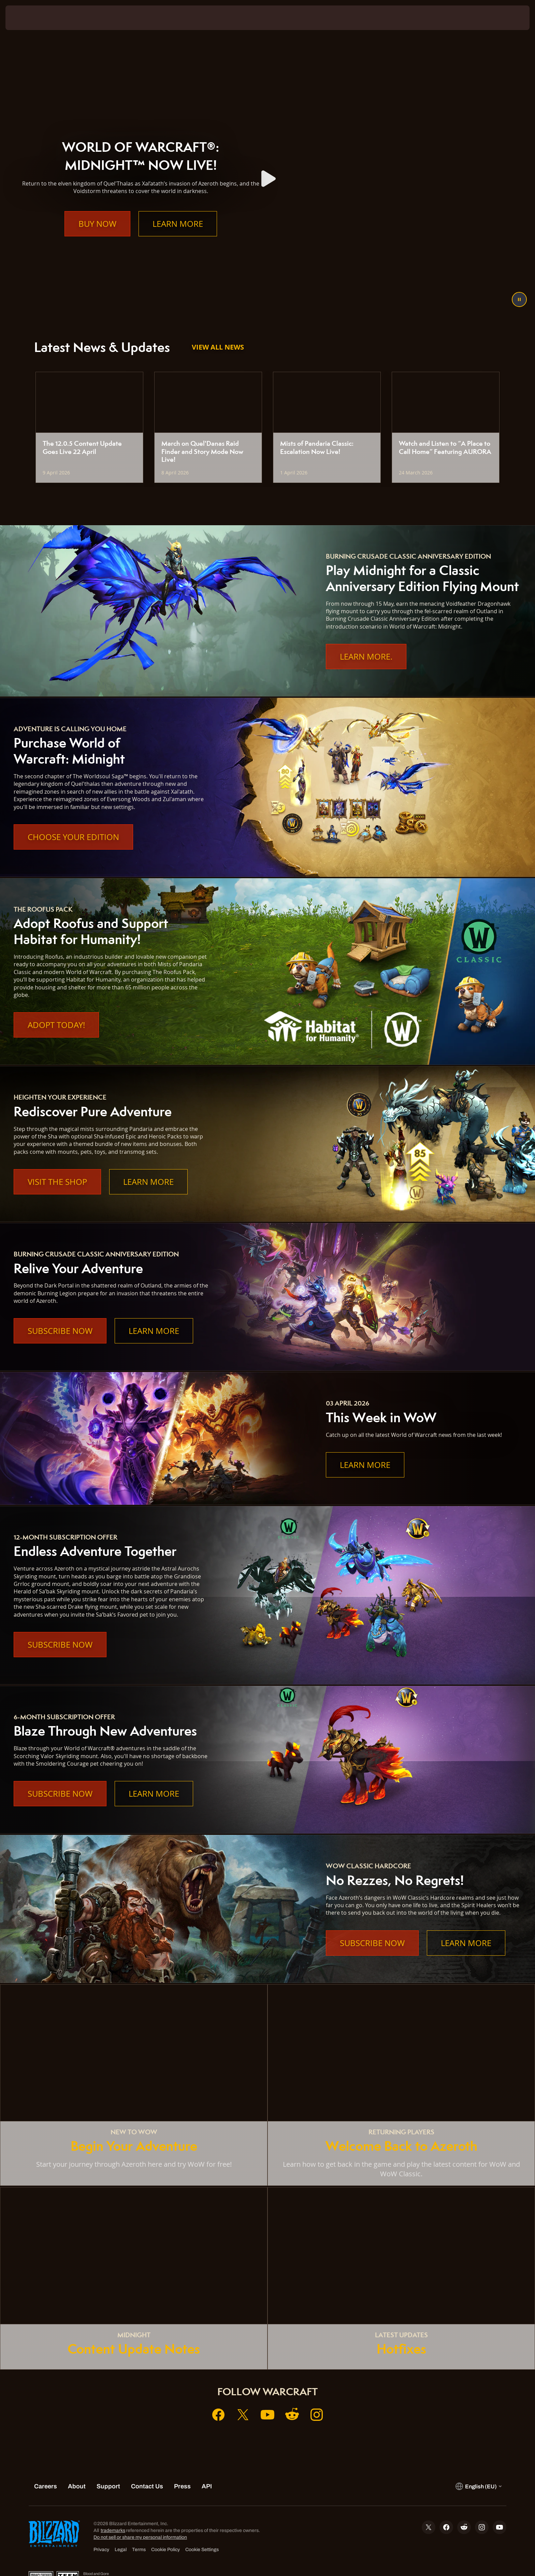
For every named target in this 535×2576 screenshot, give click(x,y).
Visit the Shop (57, 1181)
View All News (218, 347)
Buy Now (97, 237)
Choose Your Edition (73, 836)
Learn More (178, 237)
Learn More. (366, 656)
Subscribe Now (60, 1330)
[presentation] (30, 17)
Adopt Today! (56, 1024)
